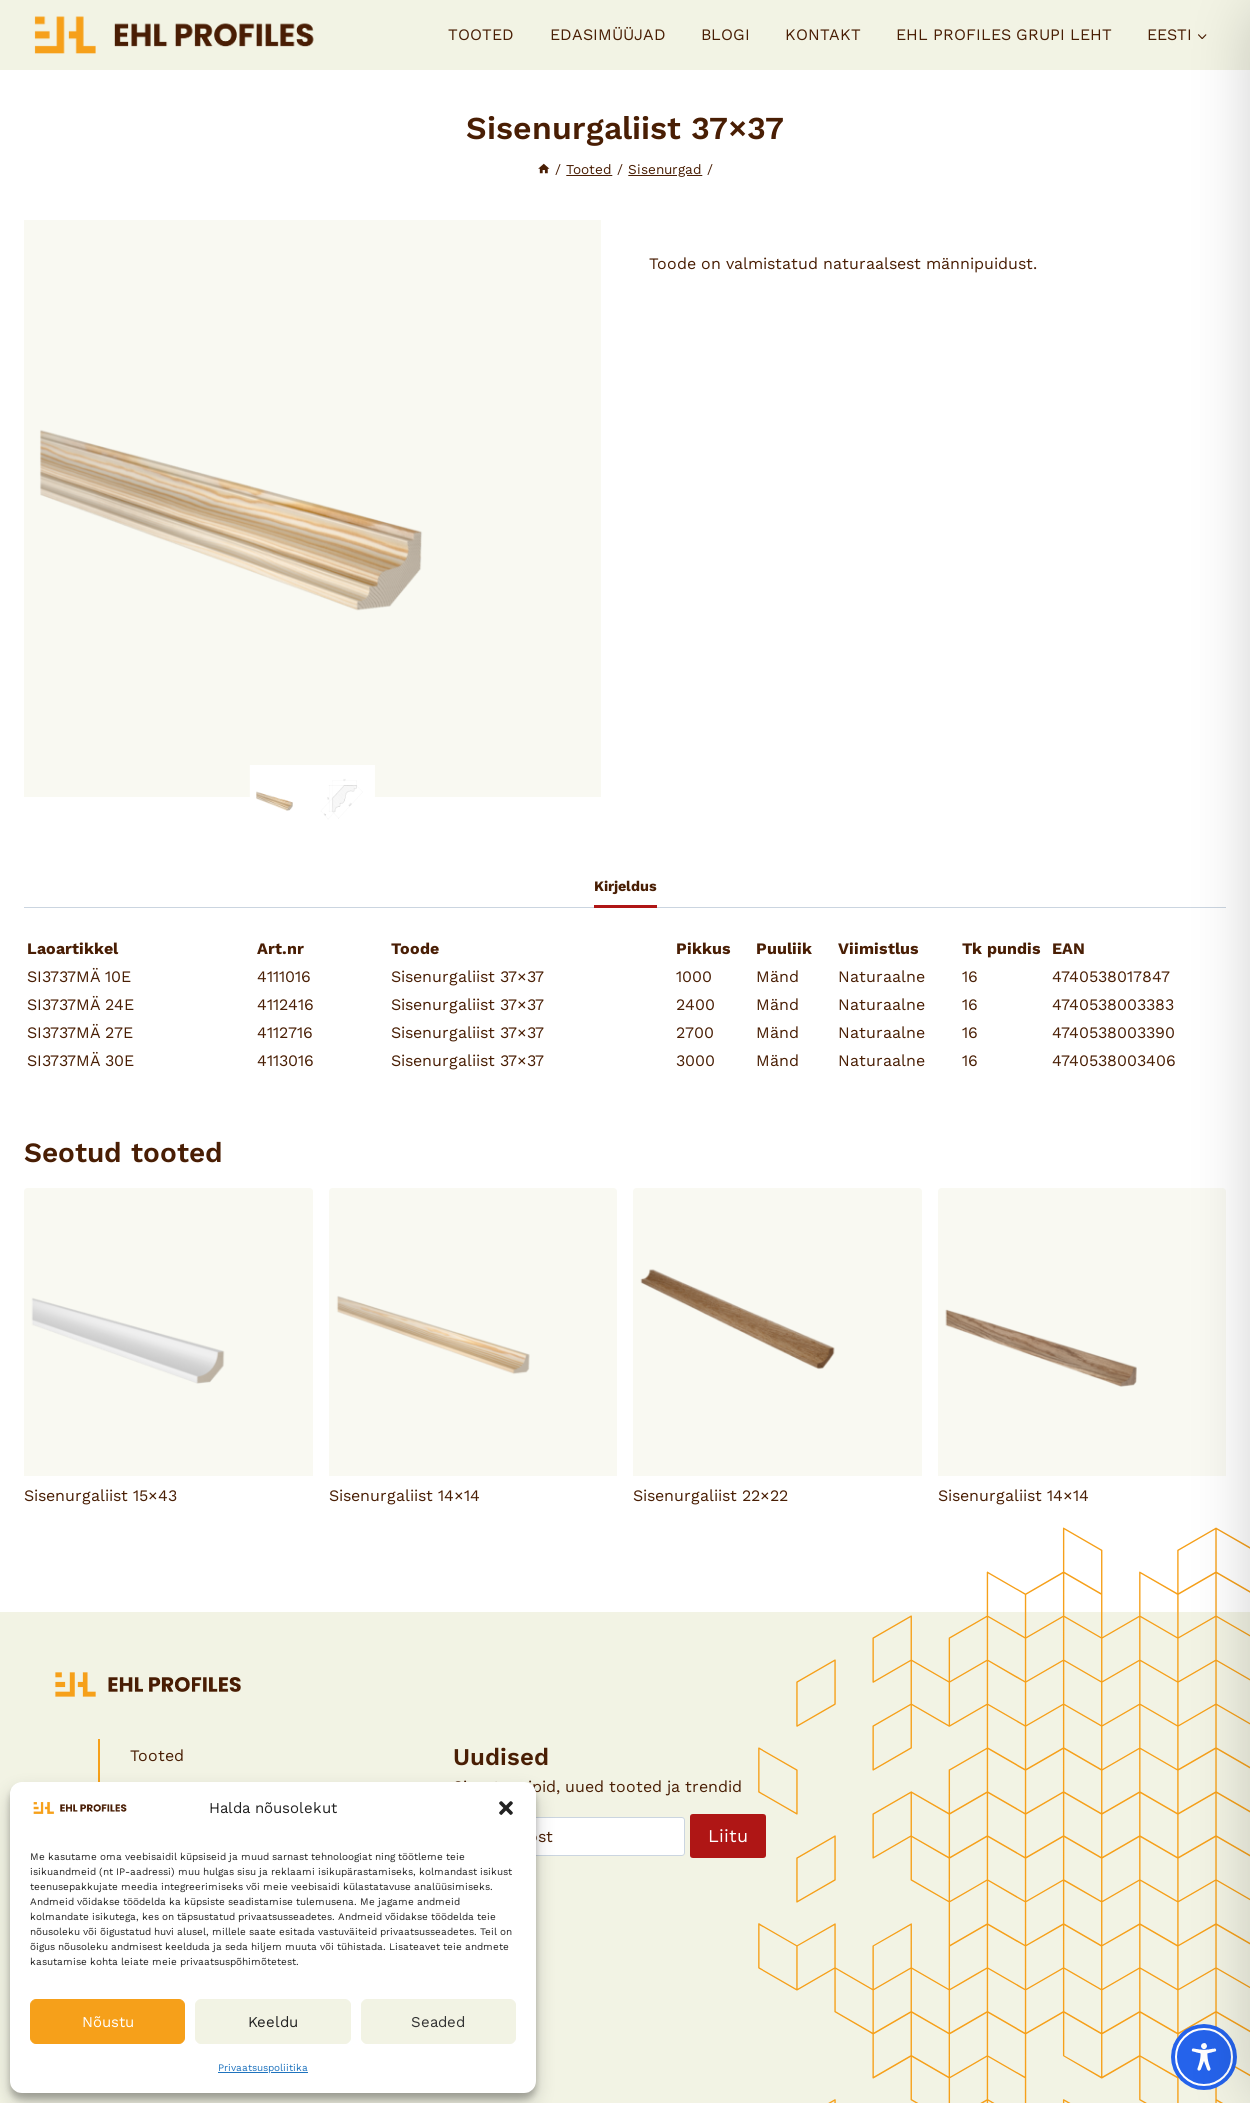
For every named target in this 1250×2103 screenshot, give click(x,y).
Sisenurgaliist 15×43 (100, 1495)
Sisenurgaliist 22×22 (710, 1495)
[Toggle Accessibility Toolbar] (1204, 2057)
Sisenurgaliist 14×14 (404, 1495)
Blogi (725, 34)
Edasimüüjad (608, 34)
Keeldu (273, 2022)
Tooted (481, 34)
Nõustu (108, 2022)
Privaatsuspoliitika (263, 2067)
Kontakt (823, 34)
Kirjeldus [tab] (625, 886)
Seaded (438, 2022)
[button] (506, 1808)
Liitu (728, 1835)
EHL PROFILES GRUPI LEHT (1004, 34)
